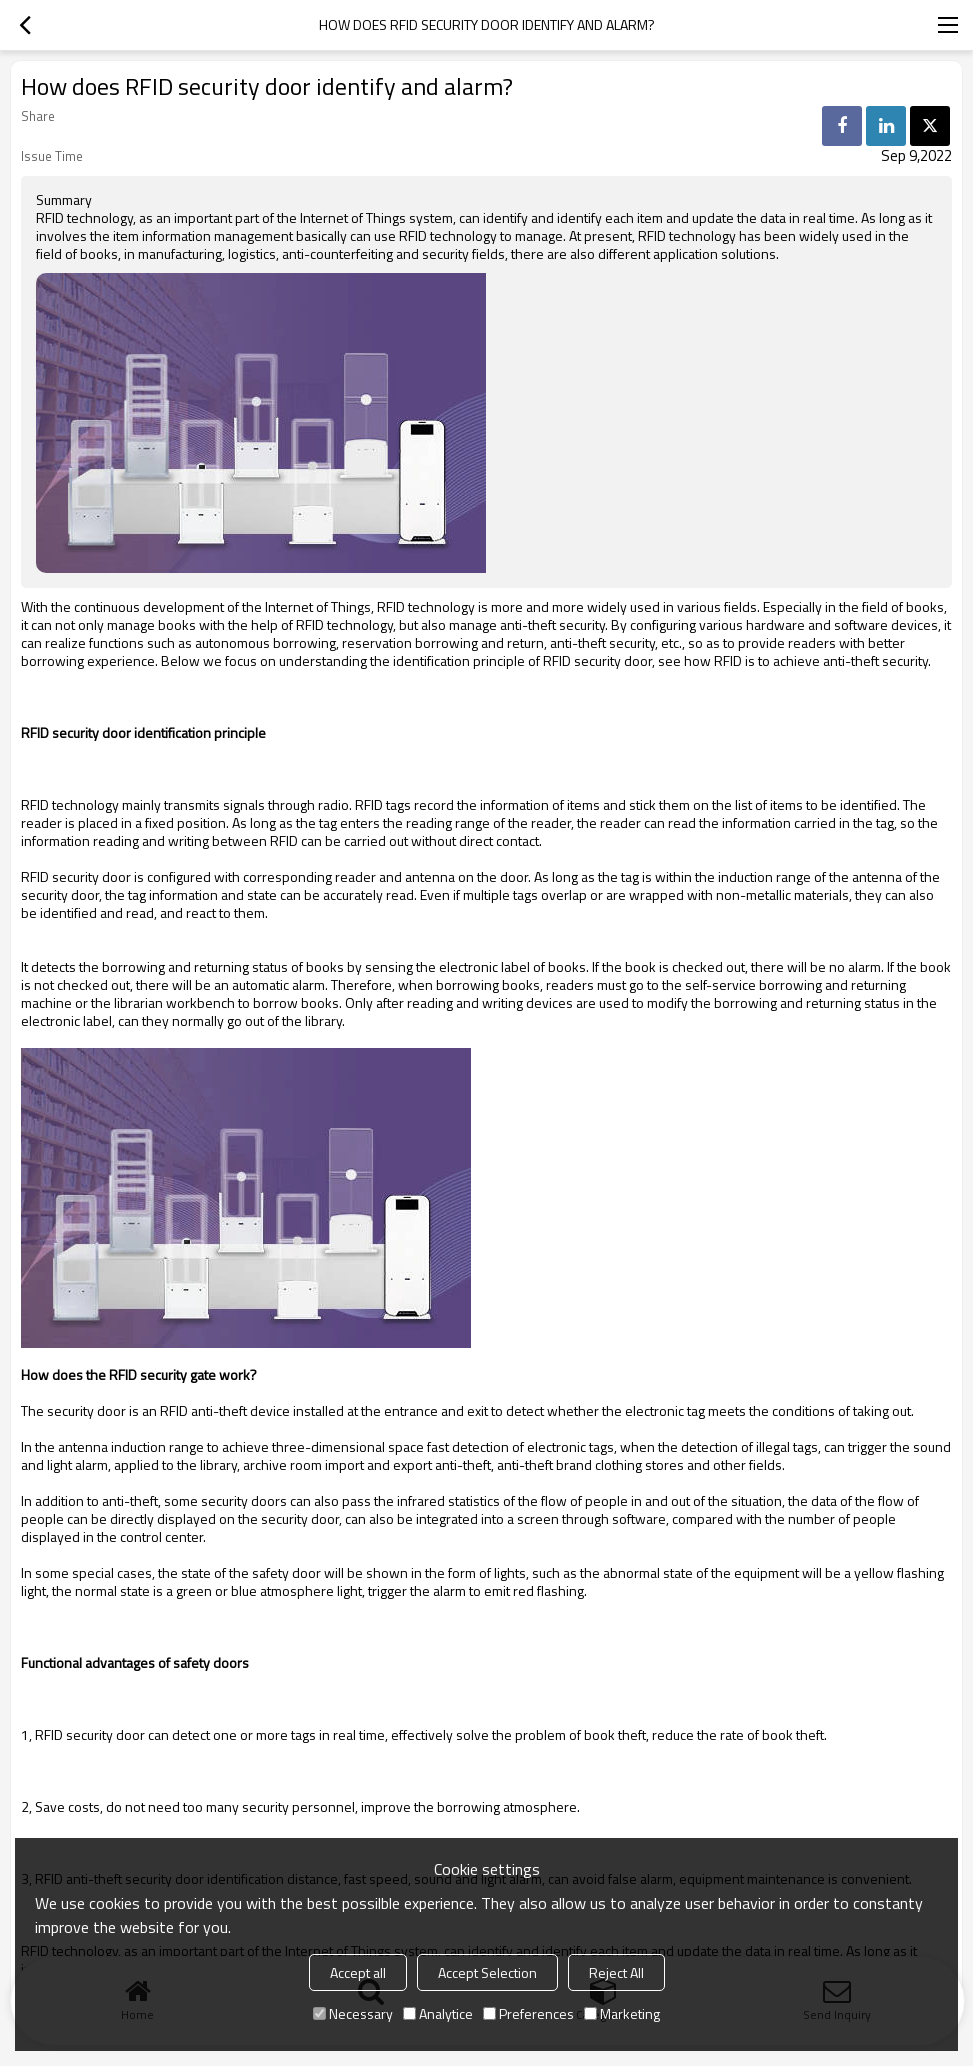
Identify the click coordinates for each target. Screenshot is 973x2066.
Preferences (528, 2013)
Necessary (353, 2013)
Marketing (622, 2013)
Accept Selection (487, 1972)
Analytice (438, 2013)
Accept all (358, 1972)
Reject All (616, 1972)
